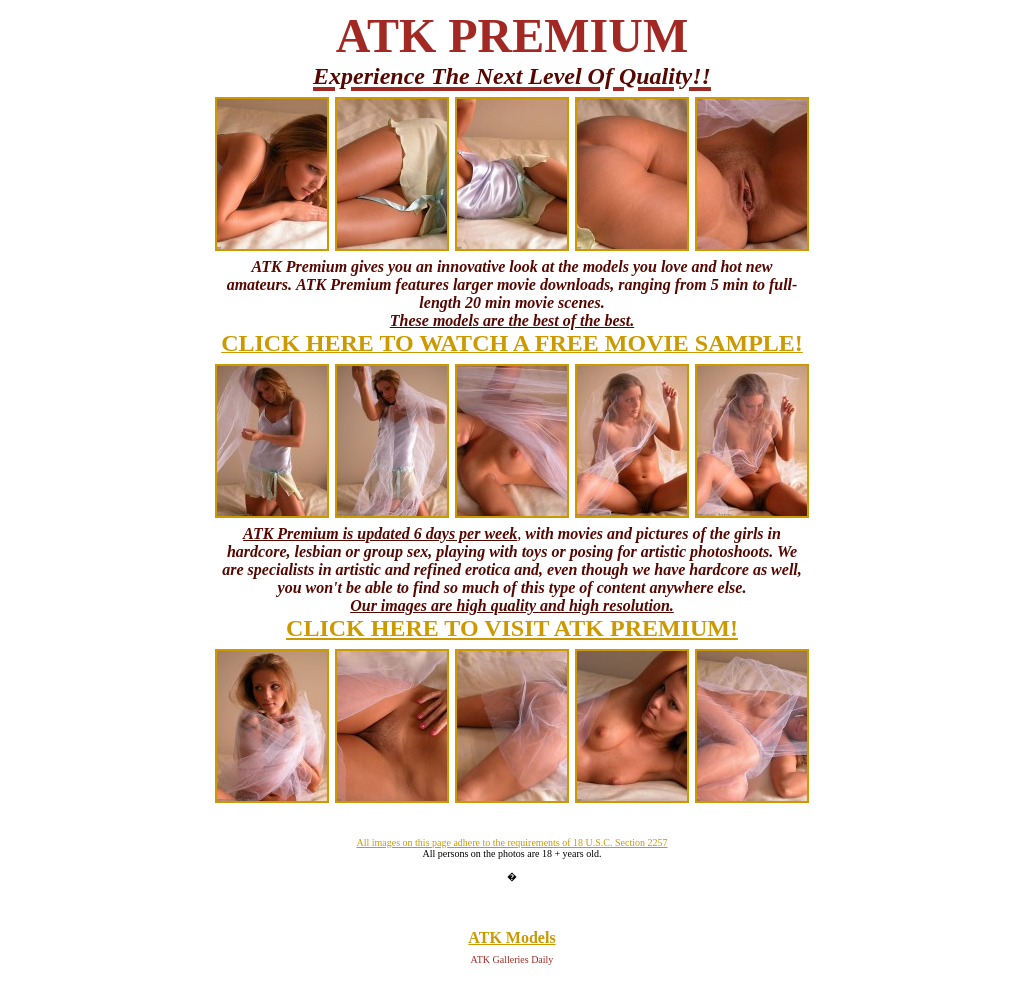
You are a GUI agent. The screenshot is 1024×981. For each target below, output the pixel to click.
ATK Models (511, 937)
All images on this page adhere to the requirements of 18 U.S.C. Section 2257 (511, 842)
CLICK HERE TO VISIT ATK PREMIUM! (512, 628)
